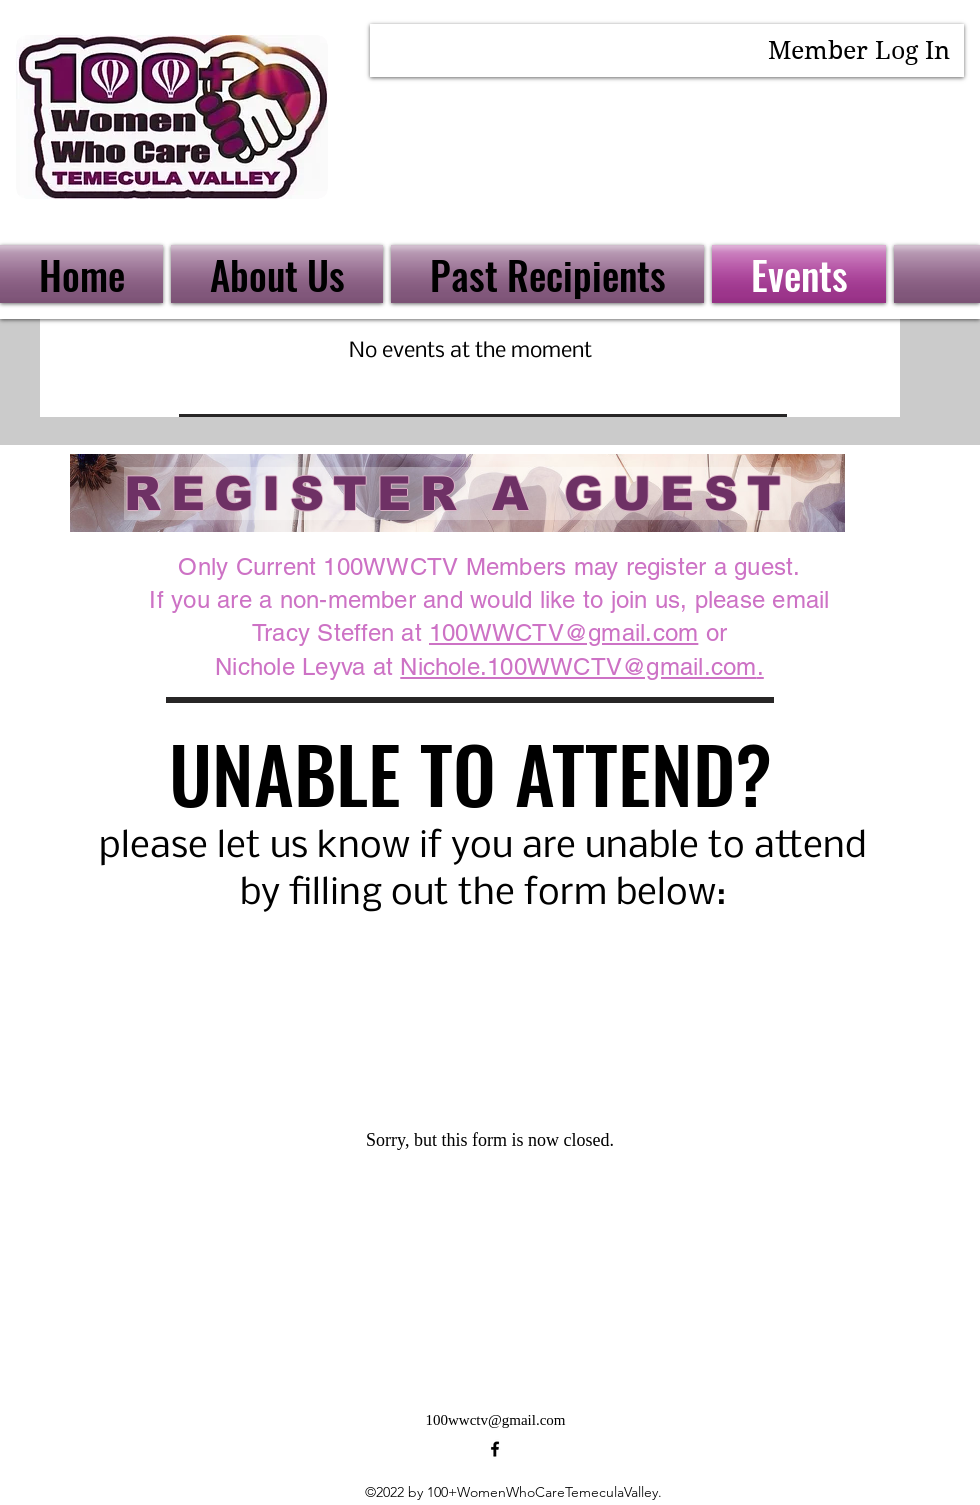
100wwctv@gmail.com (495, 1420)
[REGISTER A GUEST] (457, 493)
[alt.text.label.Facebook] (495, 1449)
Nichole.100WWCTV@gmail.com (578, 666)
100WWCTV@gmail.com (563, 632)
